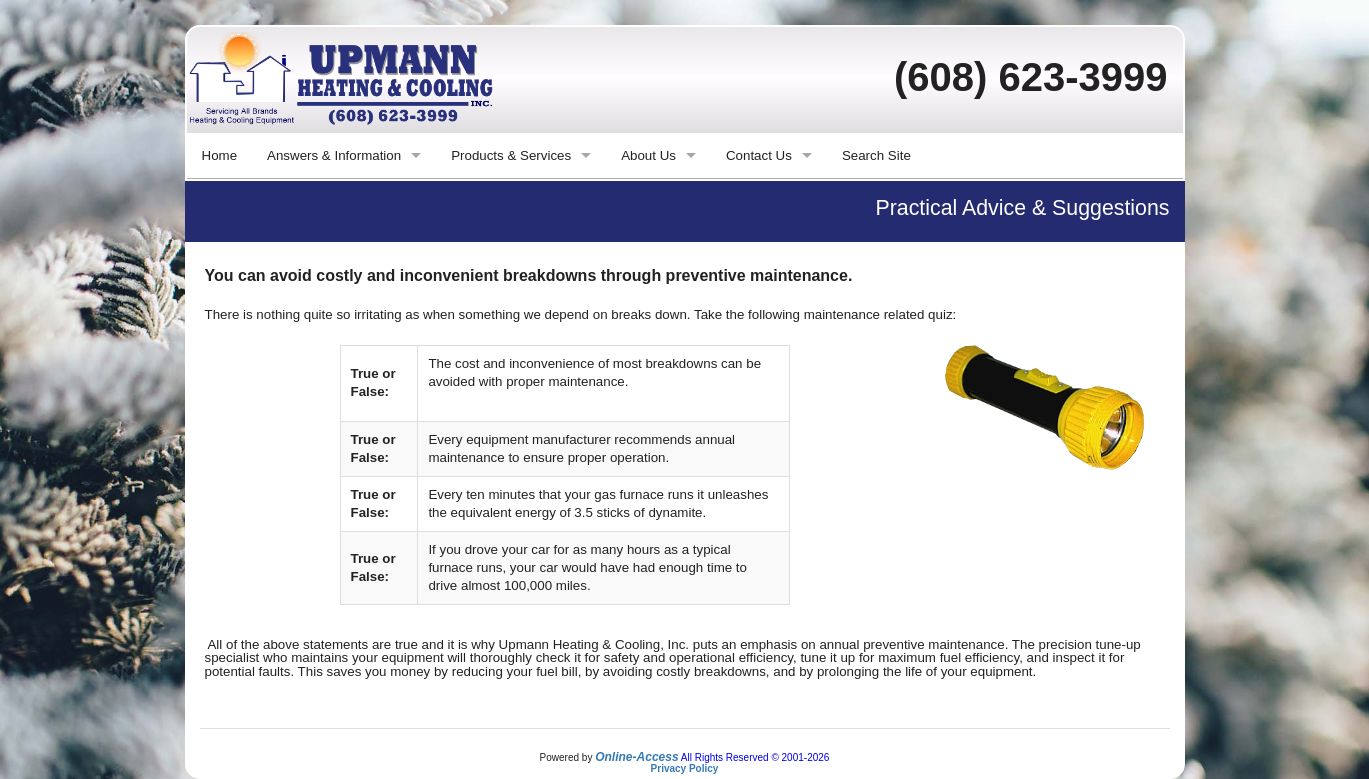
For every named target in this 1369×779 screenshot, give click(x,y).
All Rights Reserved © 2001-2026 (755, 757)
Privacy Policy (685, 768)
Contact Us (759, 155)
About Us (648, 155)
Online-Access (636, 757)
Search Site (876, 155)
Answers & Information (334, 155)
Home (220, 155)
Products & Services (511, 155)
